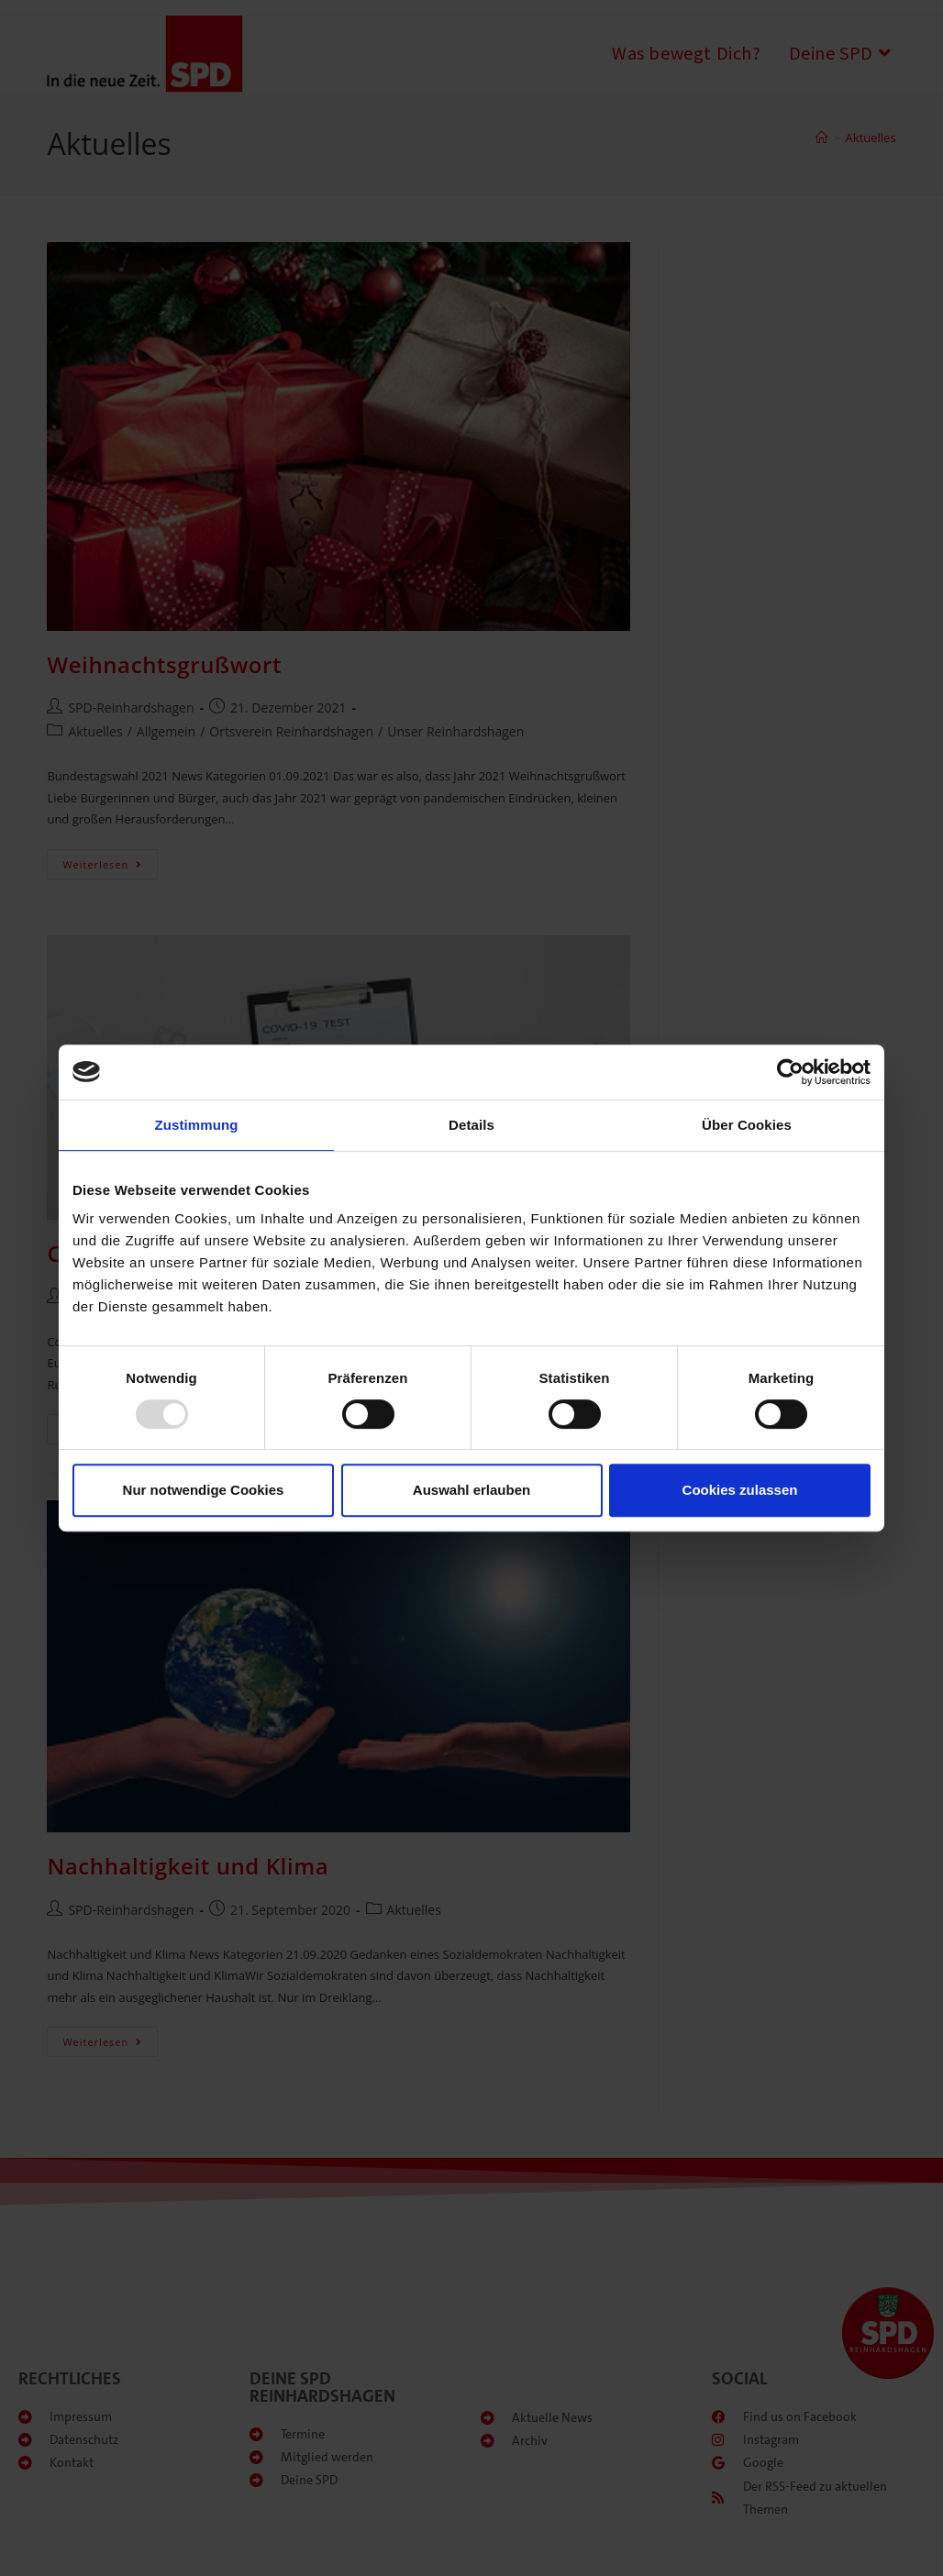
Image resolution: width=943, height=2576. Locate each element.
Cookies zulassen (740, 1490)
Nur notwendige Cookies (203, 1490)
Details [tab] (471, 1125)
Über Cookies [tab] (747, 1125)
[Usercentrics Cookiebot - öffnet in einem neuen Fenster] (790, 1072)
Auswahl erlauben (471, 1490)
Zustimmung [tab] (197, 1125)
